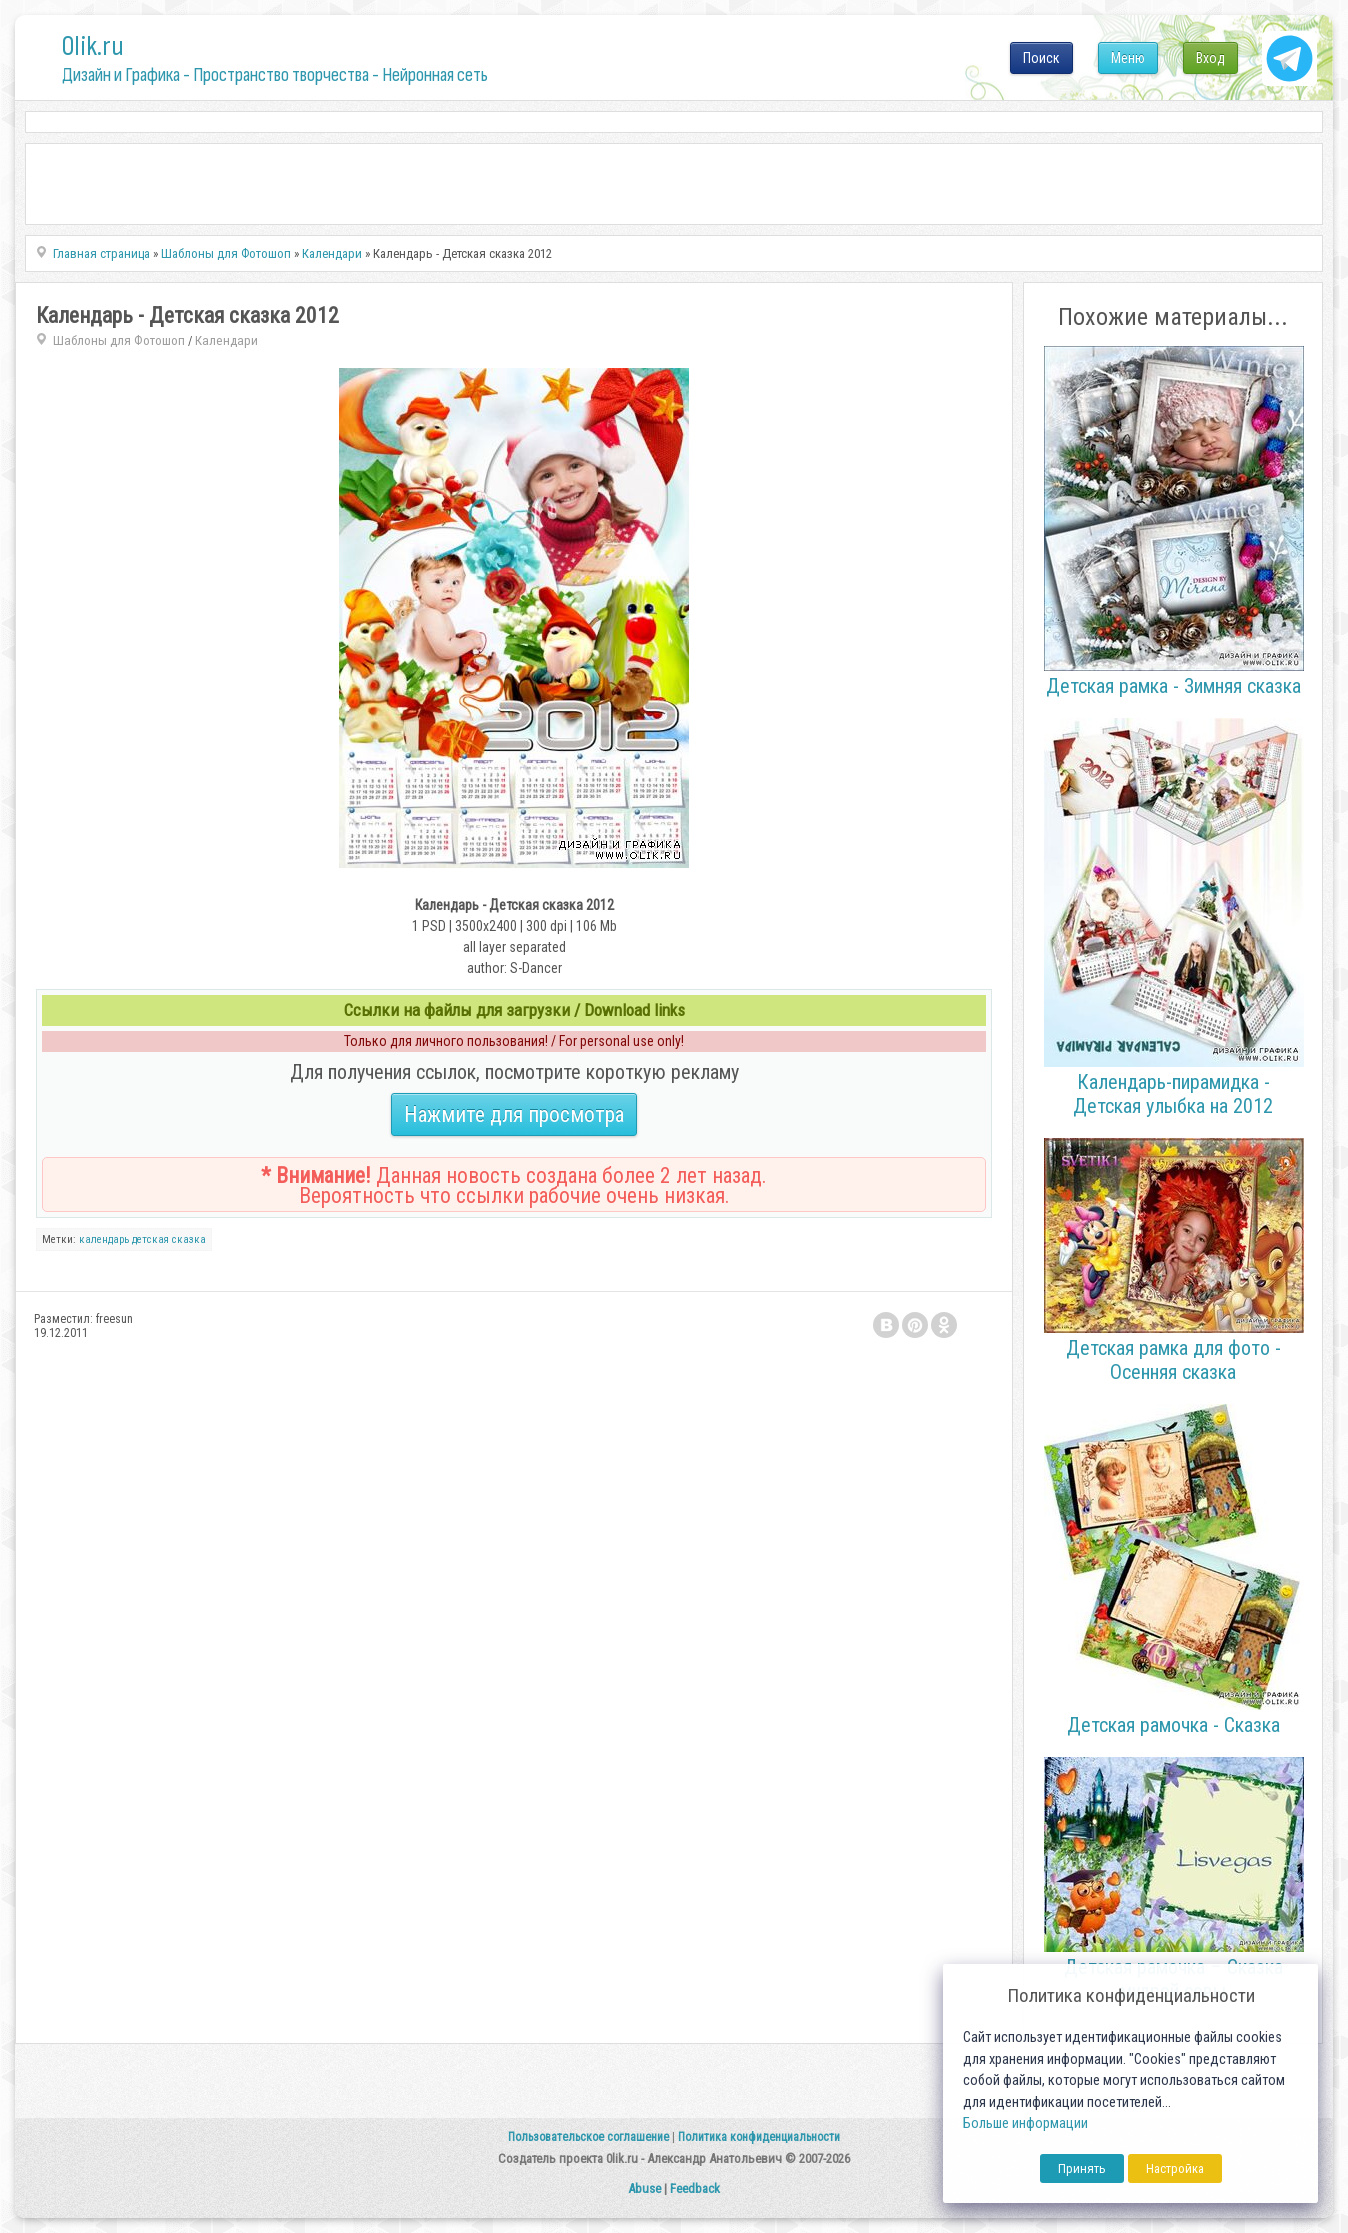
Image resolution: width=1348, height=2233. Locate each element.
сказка (189, 1239)
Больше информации (1025, 2123)
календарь (104, 1239)
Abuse (644, 2188)
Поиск (1041, 58)
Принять (1082, 2168)
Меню (1128, 58)
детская (150, 1239)
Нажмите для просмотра (514, 1114)
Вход (1210, 58)
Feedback (695, 2188)
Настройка (1175, 2168)
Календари (226, 340)
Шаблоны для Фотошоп (119, 340)
